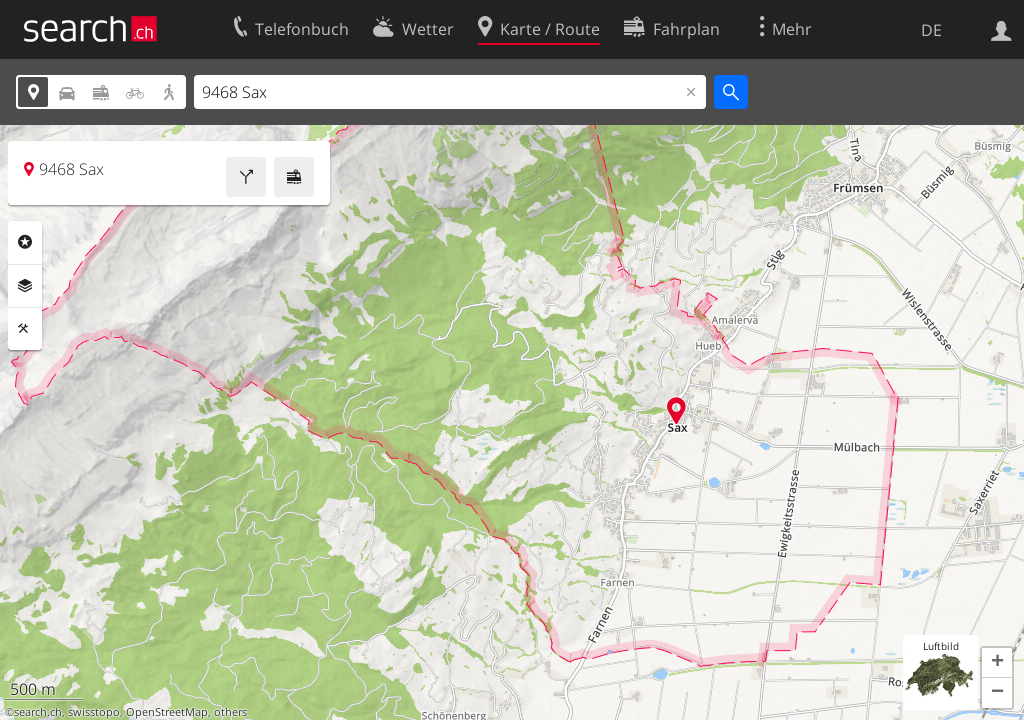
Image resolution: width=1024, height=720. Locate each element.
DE (931, 30)
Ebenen (25, 286)
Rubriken (25, 242)
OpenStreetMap (167, 712)
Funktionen (25, 329)
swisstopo (94, 712)
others (230, 712)
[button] (997, 663)
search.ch (38, 712)
